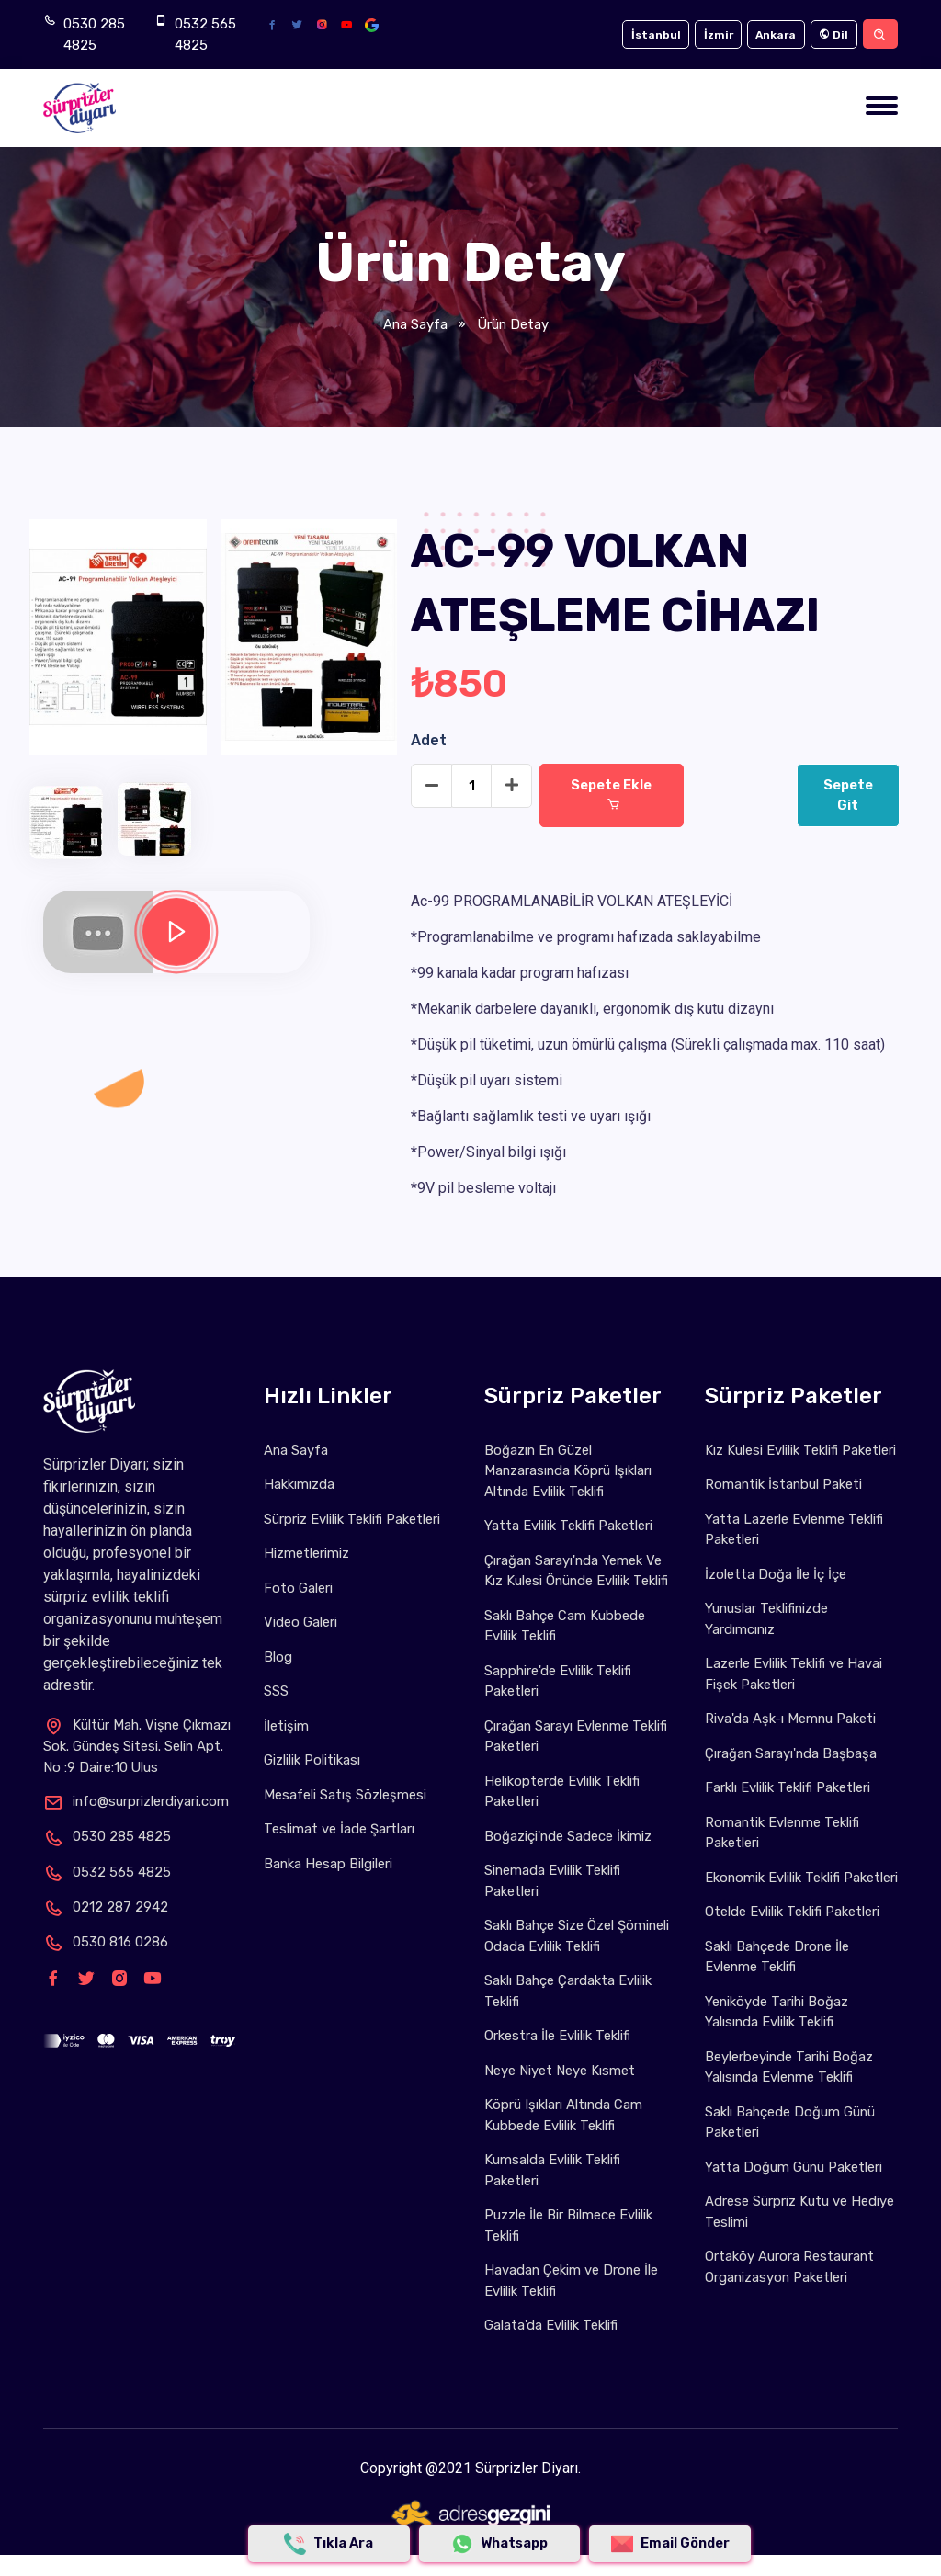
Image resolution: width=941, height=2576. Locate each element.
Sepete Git (850, 796)
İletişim (286, 1726)
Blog (278, 1657)
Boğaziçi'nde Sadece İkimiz (568, 1836)
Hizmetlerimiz (306, 1553)
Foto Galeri (298, 1588)
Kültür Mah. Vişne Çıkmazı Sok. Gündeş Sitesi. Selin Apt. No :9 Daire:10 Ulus (137, 1746)
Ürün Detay (512, 324)
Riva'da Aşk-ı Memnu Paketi (791, 1718)
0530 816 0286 (105, 1942)
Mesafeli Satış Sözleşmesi (345, 1795)
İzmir (709, 34)
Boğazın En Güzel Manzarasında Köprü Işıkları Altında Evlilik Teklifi (568, 1471)
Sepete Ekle (611, 794)
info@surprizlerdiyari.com (136, 1801)
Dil (830, 34)
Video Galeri (300, 1622)
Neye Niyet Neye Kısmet (559, 2070)
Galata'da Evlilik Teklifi (551, 2325)
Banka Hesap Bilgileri (328, 1863)
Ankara (770, 34)
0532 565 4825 (205, 34)
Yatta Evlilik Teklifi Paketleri (568, 1525)
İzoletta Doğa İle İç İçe (775, 1574)
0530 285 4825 (94, 34)
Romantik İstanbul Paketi (784, 1484)
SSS (276, 1691)
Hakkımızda (299, 1484)
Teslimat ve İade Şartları (339, 1829)
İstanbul (644, 34)
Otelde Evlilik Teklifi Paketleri (792, 1932)
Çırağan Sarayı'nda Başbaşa (792, 1753)
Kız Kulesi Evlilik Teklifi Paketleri (800, 1450)
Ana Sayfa (415, 324)
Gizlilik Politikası (312, 1760)
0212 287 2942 (105, 1907)
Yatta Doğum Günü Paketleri (794, 2187)
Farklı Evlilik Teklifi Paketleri (787, 1787)
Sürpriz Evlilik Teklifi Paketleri (352, 1519)
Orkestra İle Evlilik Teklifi (557, 2035)
